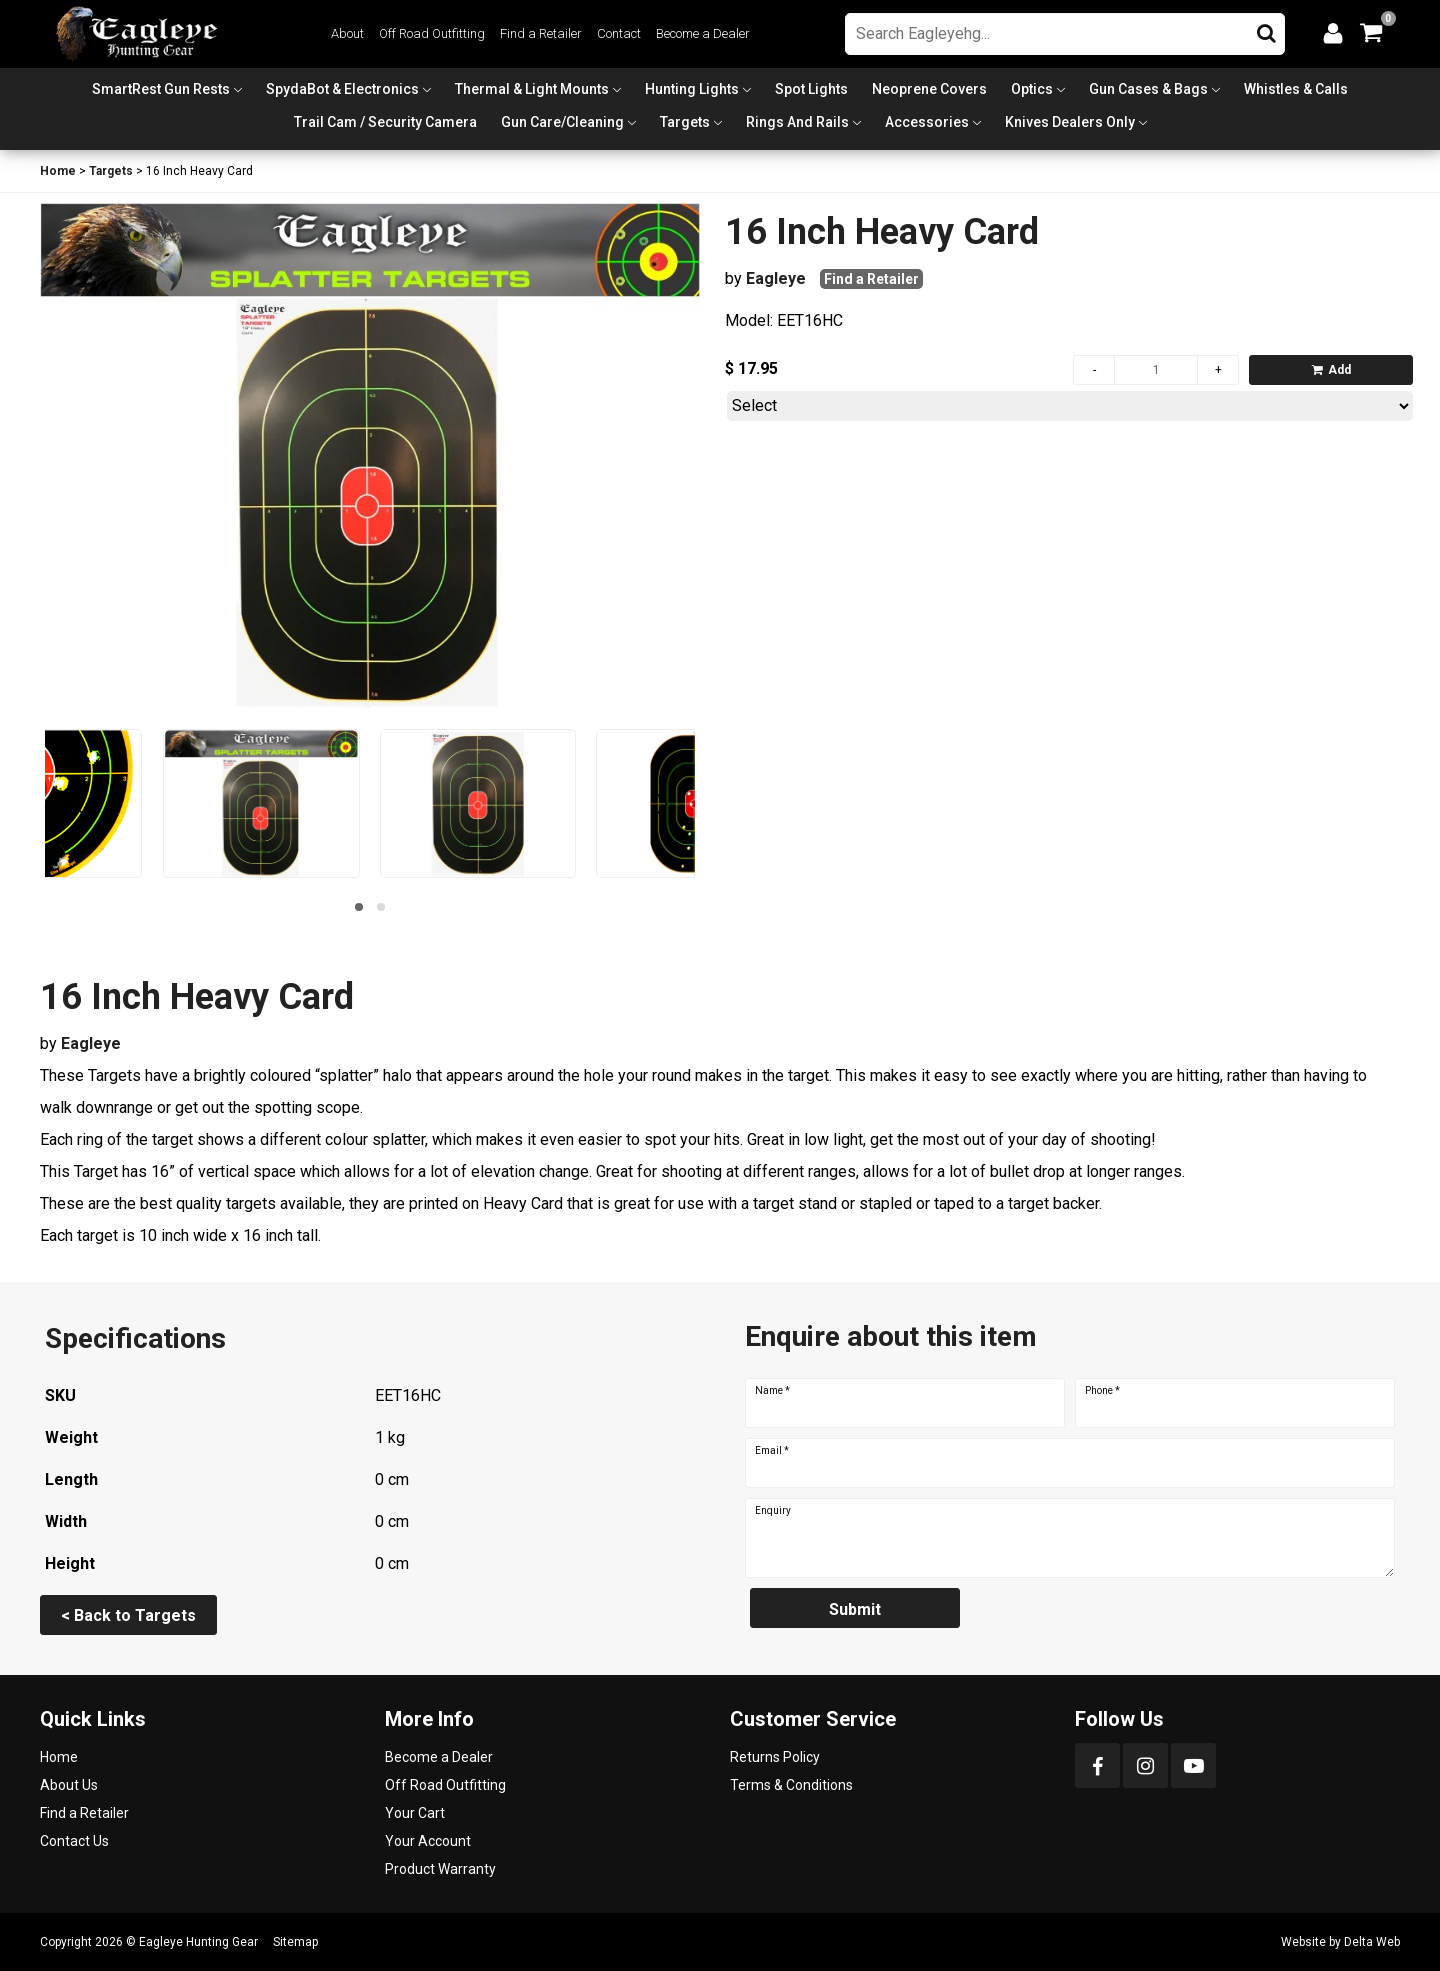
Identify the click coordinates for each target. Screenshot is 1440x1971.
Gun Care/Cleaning (562, 122)
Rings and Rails (797, 122)
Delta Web (1372, 1942)
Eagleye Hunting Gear (198, 1942)
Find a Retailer (541, 33)
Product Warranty (440, 1869)
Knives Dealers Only (1070, 122)
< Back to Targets (128, 1615)
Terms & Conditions (791, 1785)
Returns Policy (775, 1757)
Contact (619, 33)
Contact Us (74, 1841)
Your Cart (415, 1813)
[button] (359, 907)
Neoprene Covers (929, 89)
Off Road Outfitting (432, 33)
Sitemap (295, 1942)
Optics (1032, 89)
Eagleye (776, 278)
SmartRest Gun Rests (161, 89)
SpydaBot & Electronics (342, 89)
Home (58, 171)
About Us (69, 1785)
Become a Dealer (703, 33)
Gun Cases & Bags (1148, 89)
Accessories (927, 122)
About (347, 33)
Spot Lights (811, 89)
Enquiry (773, 1511)
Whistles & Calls (1296, 89)
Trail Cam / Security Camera (385, 122)
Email (772, 1451)
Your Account (428, 1841)
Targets (685, 122)
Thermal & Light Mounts (532, 89)
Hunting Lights (692, 89)
